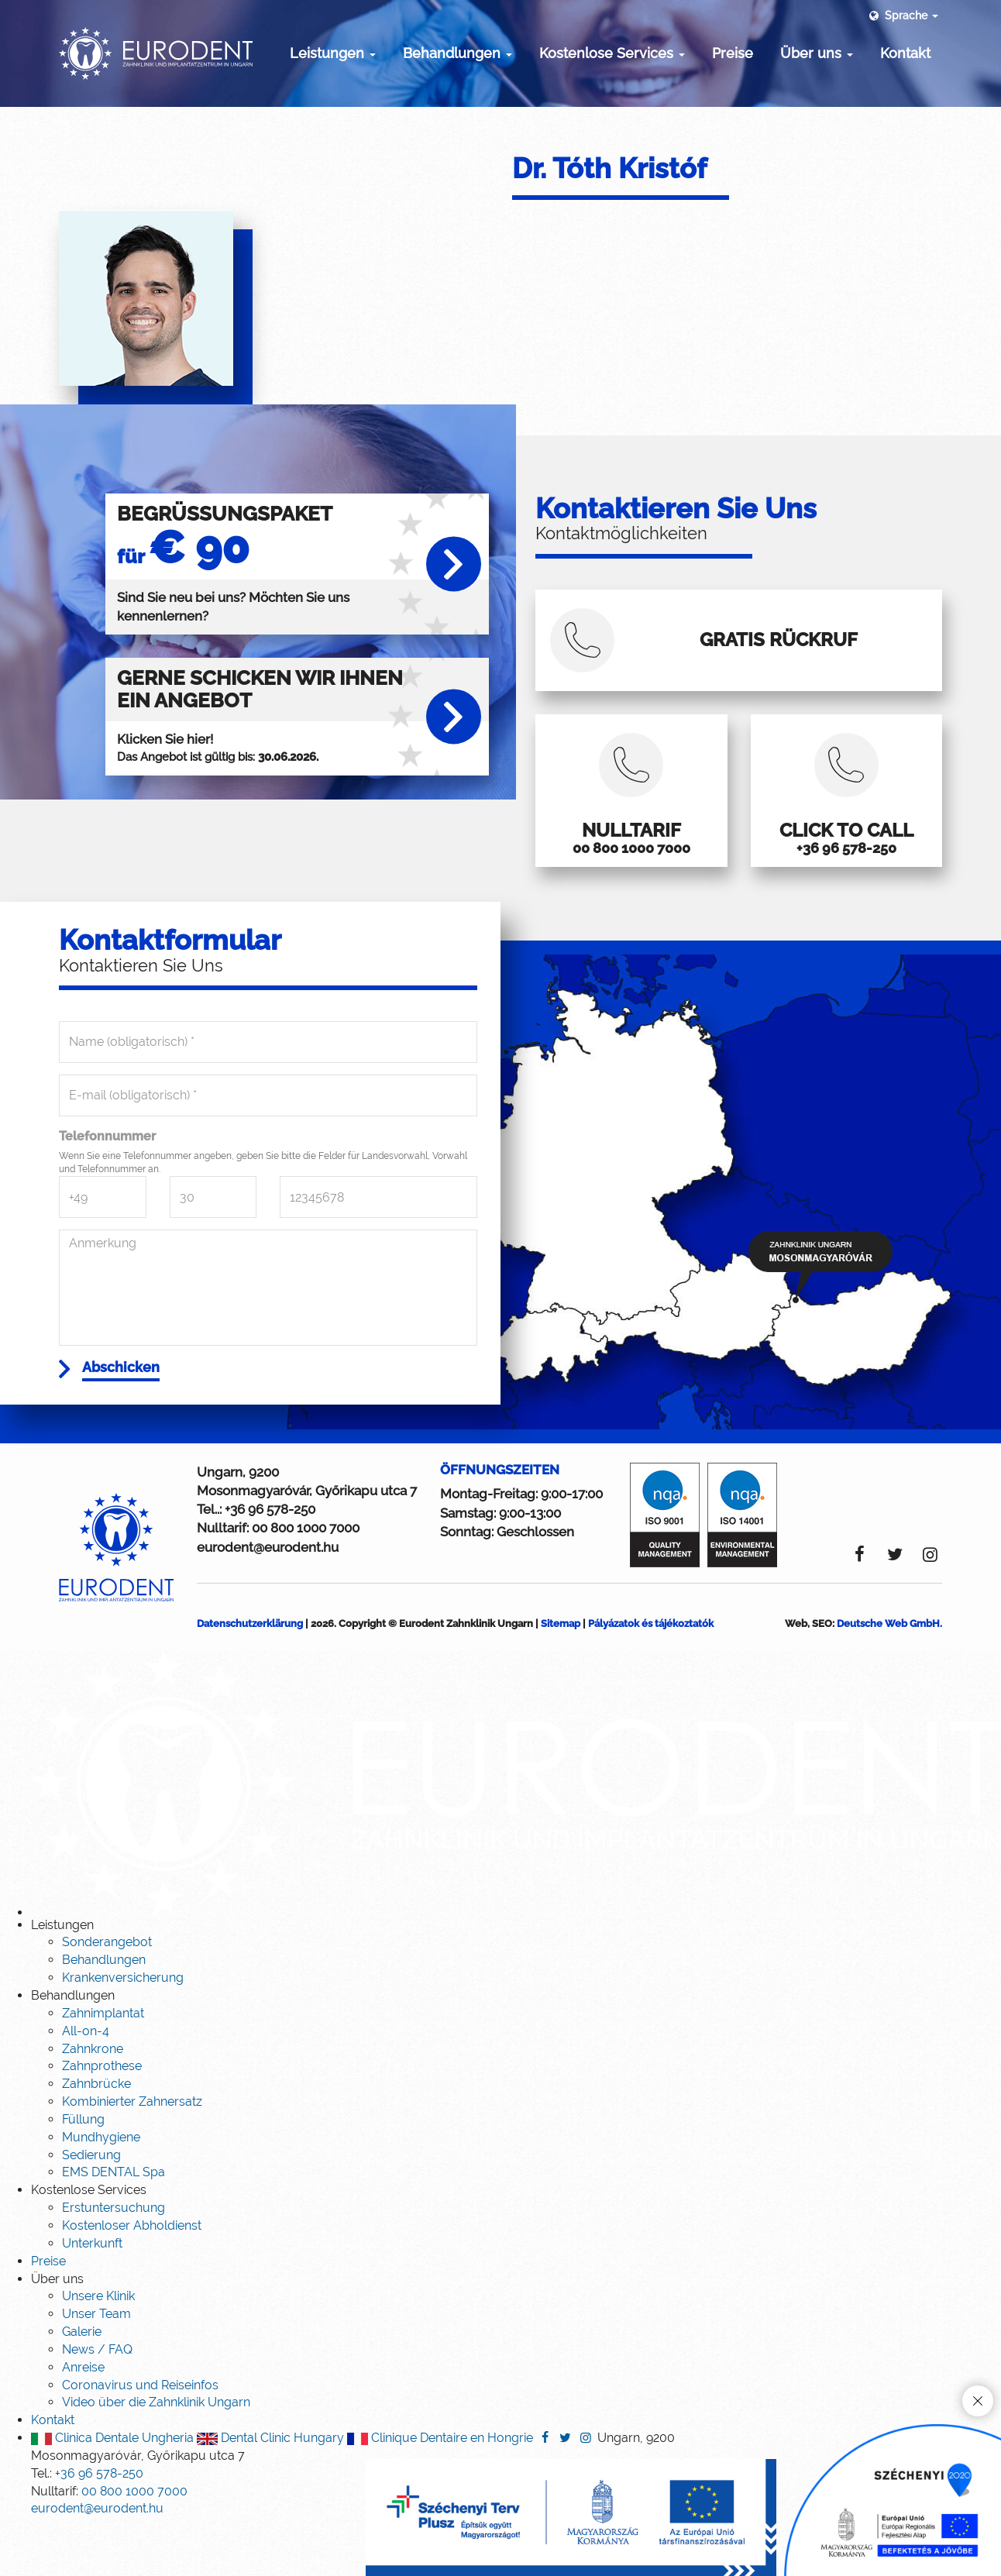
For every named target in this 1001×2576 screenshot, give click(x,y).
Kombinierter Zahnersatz (132, 2151)
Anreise (83, 2417)
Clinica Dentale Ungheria (112, 2488)
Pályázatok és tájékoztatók (651, 1674)
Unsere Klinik (98, 2346)
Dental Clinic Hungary (270, 2488)
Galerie (81, 2382)
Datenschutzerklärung (250, 1674)
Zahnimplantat (103, 2063)
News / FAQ (97, 2399)
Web (796, 1674)
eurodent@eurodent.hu (268, 1597)
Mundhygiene (101, 2187)
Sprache (902, 15)
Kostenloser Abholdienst (131, 2275)
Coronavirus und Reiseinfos (140, 2435)
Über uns (816, 53)
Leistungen (333, 53)
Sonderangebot (107, 1993)
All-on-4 (85, 2081)
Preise (732, 53)
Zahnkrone (92, 2099)
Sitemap (560, 1674)
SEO (822, 1674)
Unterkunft (92, 2293)
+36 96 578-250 (270, 1559)
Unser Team (96, 2364)
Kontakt (905, 53)
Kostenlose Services (612, 53)
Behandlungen (457, 53)
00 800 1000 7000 (305, 1578)
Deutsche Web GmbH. (889, 1674)
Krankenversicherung (123, 2028)
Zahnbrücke (96, 2134)
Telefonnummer (107, 1181)
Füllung (83, 2169)
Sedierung (91, 2205)
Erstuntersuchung (113, 2258)
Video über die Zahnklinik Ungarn (156, 2452)
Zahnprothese (102, 2116)
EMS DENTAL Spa (113, 2222)
